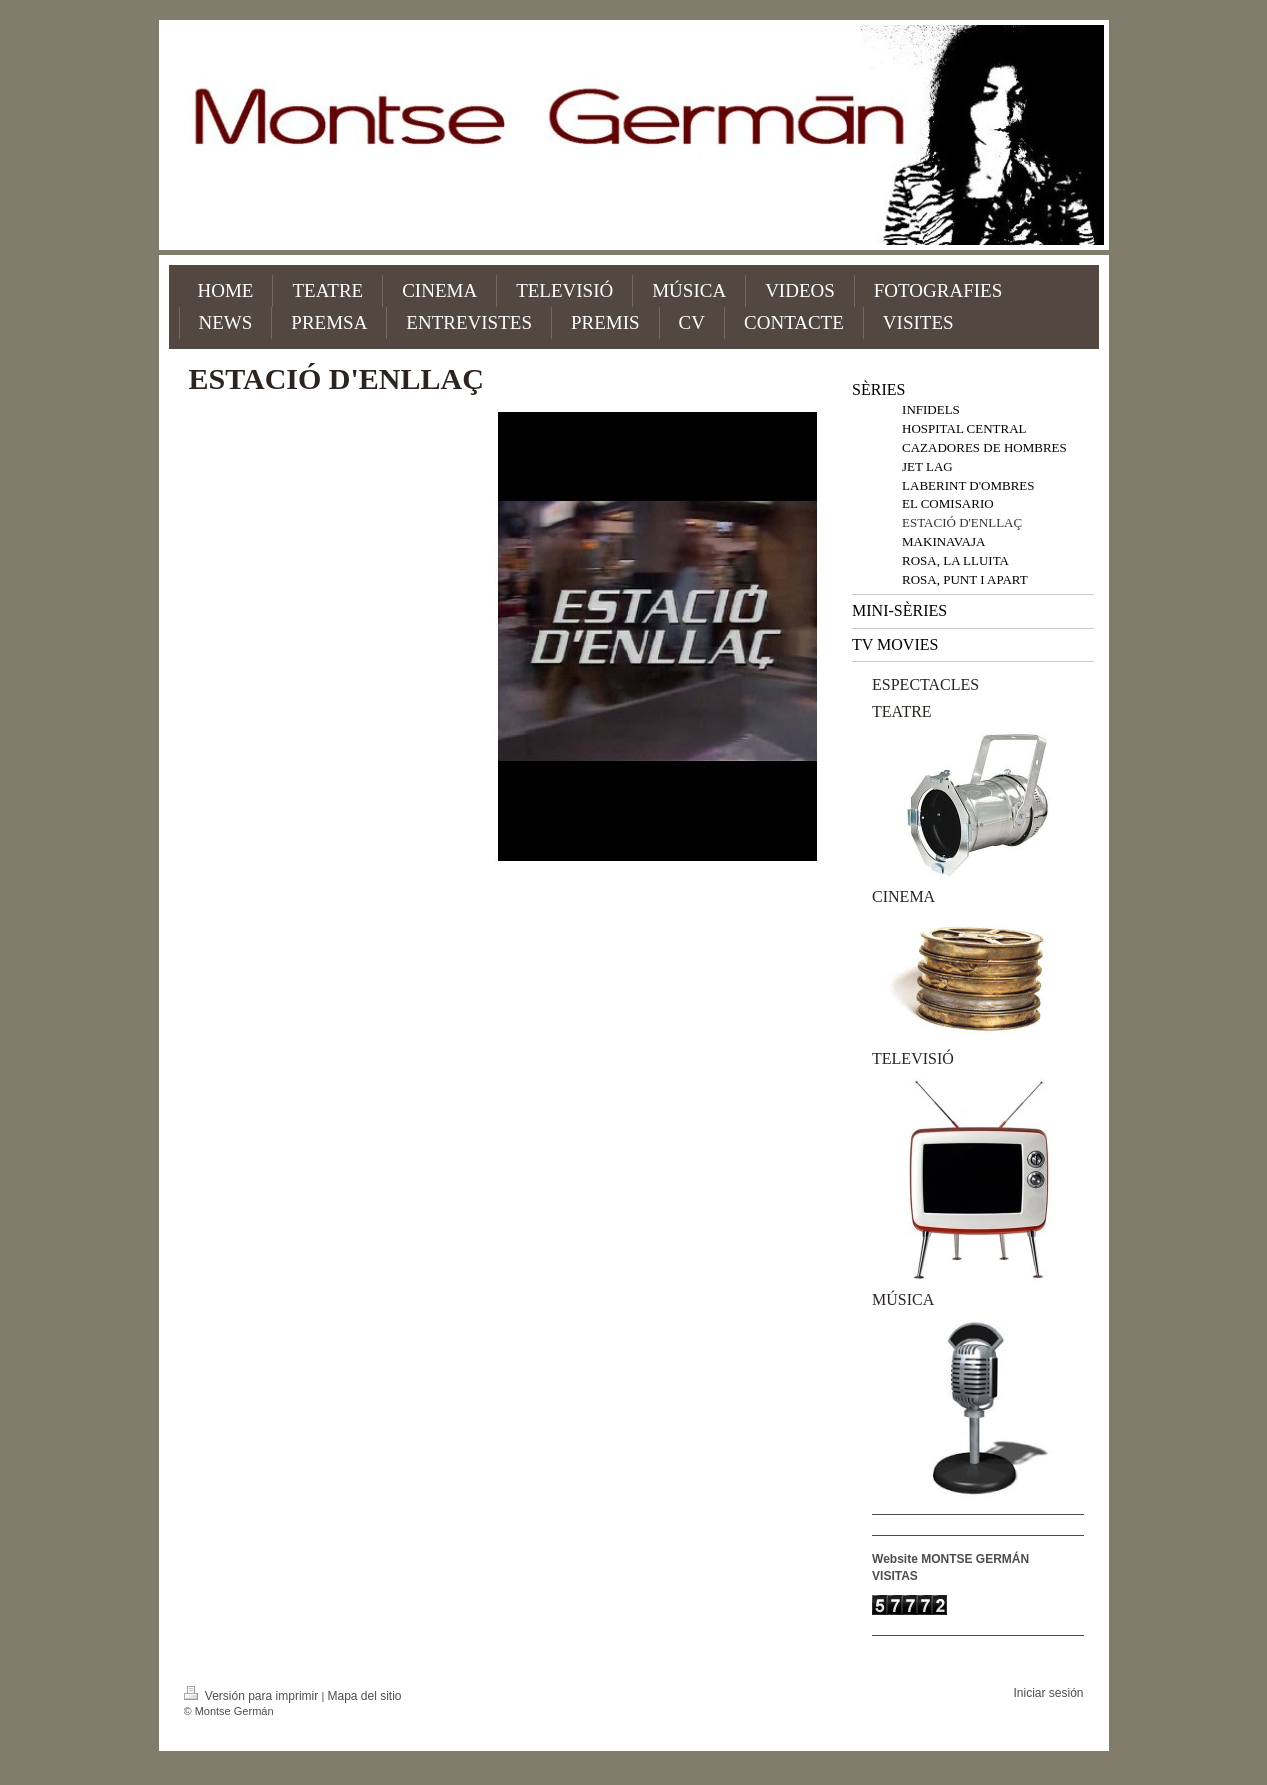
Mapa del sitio (364, 1696)
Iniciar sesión (1048, 1693)
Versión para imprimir (253, 1696)
